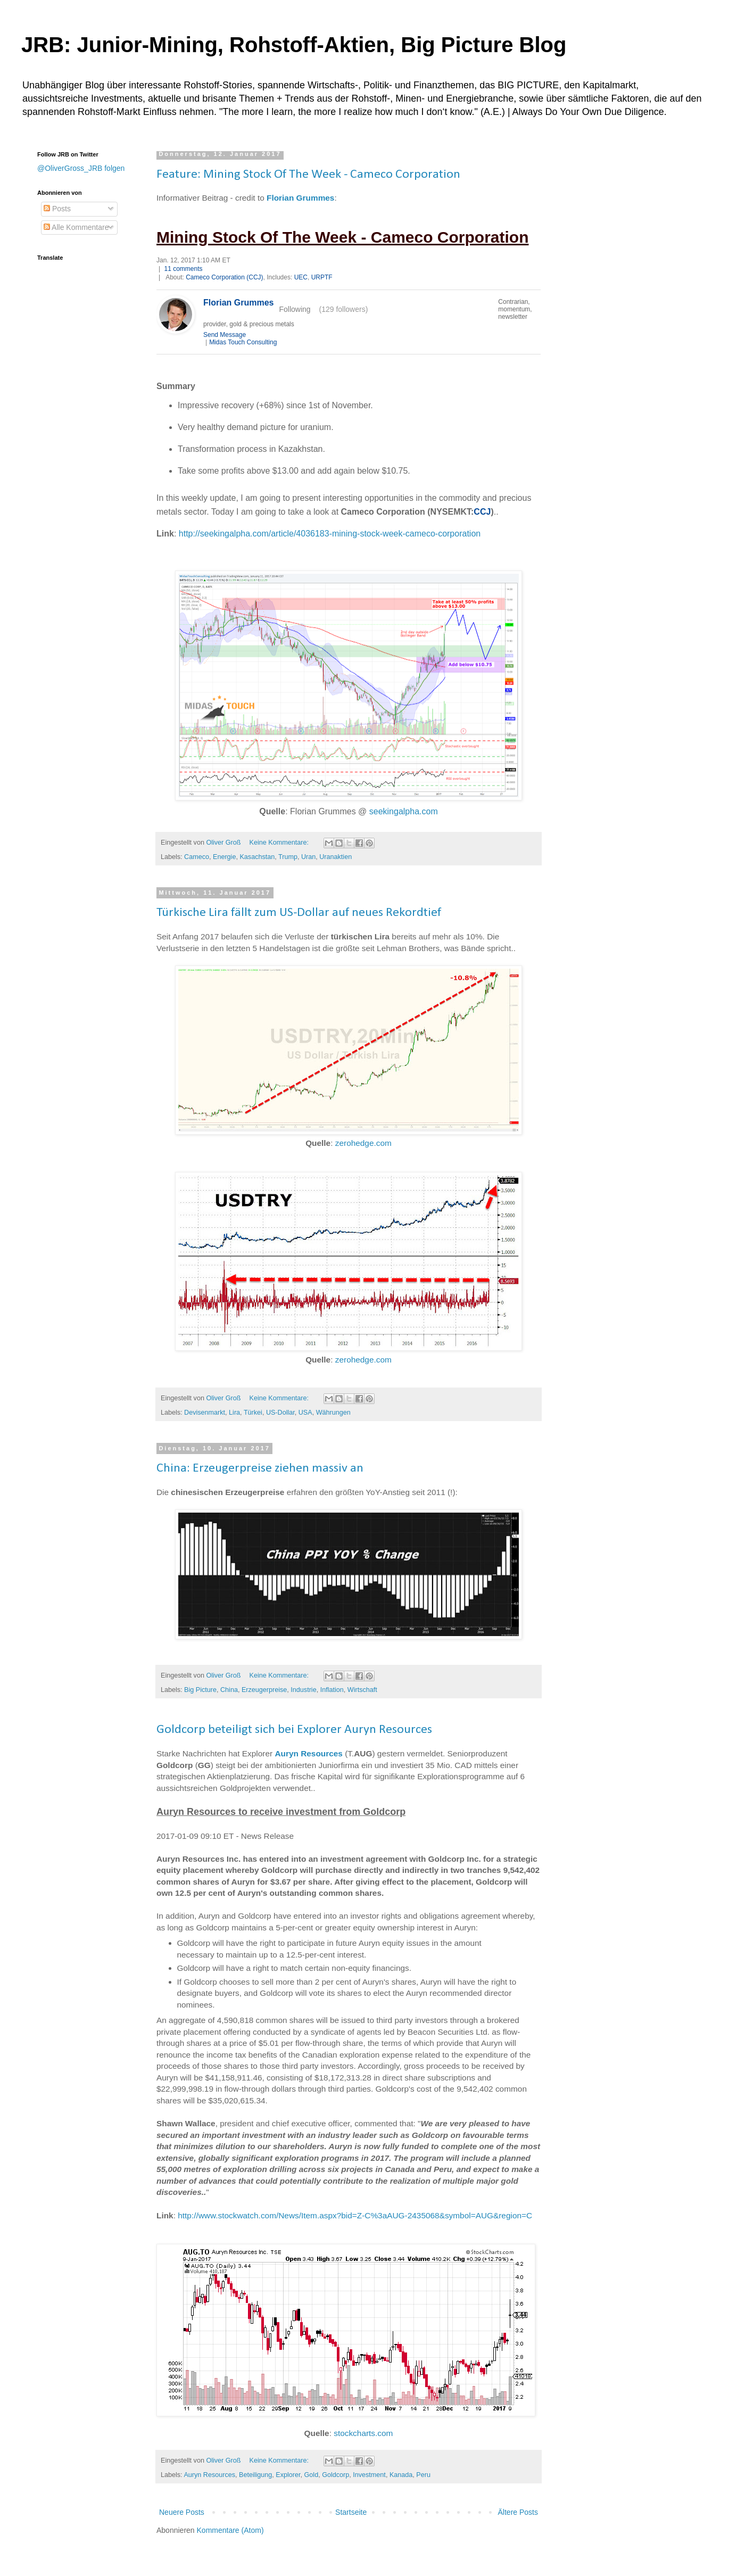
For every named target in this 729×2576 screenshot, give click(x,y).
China (229, 1690)
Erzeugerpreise (264, 1690)
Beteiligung (255, 2475)
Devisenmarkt (204, 1412)
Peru (423, 2475)
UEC (301, 277)
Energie (224, 857)
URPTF (322, 277)
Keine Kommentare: (280, 842)
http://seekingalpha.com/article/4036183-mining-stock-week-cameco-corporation (330, 533)
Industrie (303, 1690)
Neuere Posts (181, 2512)
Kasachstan (257, 857)
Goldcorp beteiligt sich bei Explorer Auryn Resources (294, 1729)
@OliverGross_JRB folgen (81, 168)
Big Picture (200, 1690)
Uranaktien (335, 857)
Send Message (224, 334)
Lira (234, 1412)
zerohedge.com (363, 1142)
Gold (311, 2475)
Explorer (288, 2475)
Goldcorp (335, 2475)
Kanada (401, 2475)
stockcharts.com (363, 2433)
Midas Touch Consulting (243, 342)
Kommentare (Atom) (230, 2530)
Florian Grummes (300, 197)
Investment (369, 2475)
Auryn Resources (308, 1753)
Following (294, 309)
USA (305, 1412)
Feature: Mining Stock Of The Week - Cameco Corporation (308, 174)
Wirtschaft (362, 1690)
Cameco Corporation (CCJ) (224, 277)
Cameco (196, 857)
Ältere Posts (518, 2512)
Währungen (333, 1412)
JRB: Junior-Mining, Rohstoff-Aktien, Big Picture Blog (293, 44)
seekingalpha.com (403, 811)
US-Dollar (280, 1412)
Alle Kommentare (76, 227)
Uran (308, 857)
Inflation (332, 1690)
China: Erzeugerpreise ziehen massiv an (259, 1468)
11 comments (183, 269)
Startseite (351, 2512)
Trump (287, 857)
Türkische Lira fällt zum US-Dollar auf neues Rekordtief (298, 912)
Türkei (253, 1412)
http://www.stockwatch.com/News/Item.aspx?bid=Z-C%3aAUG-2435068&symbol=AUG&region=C (355, 2215)
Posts (57, 208)
